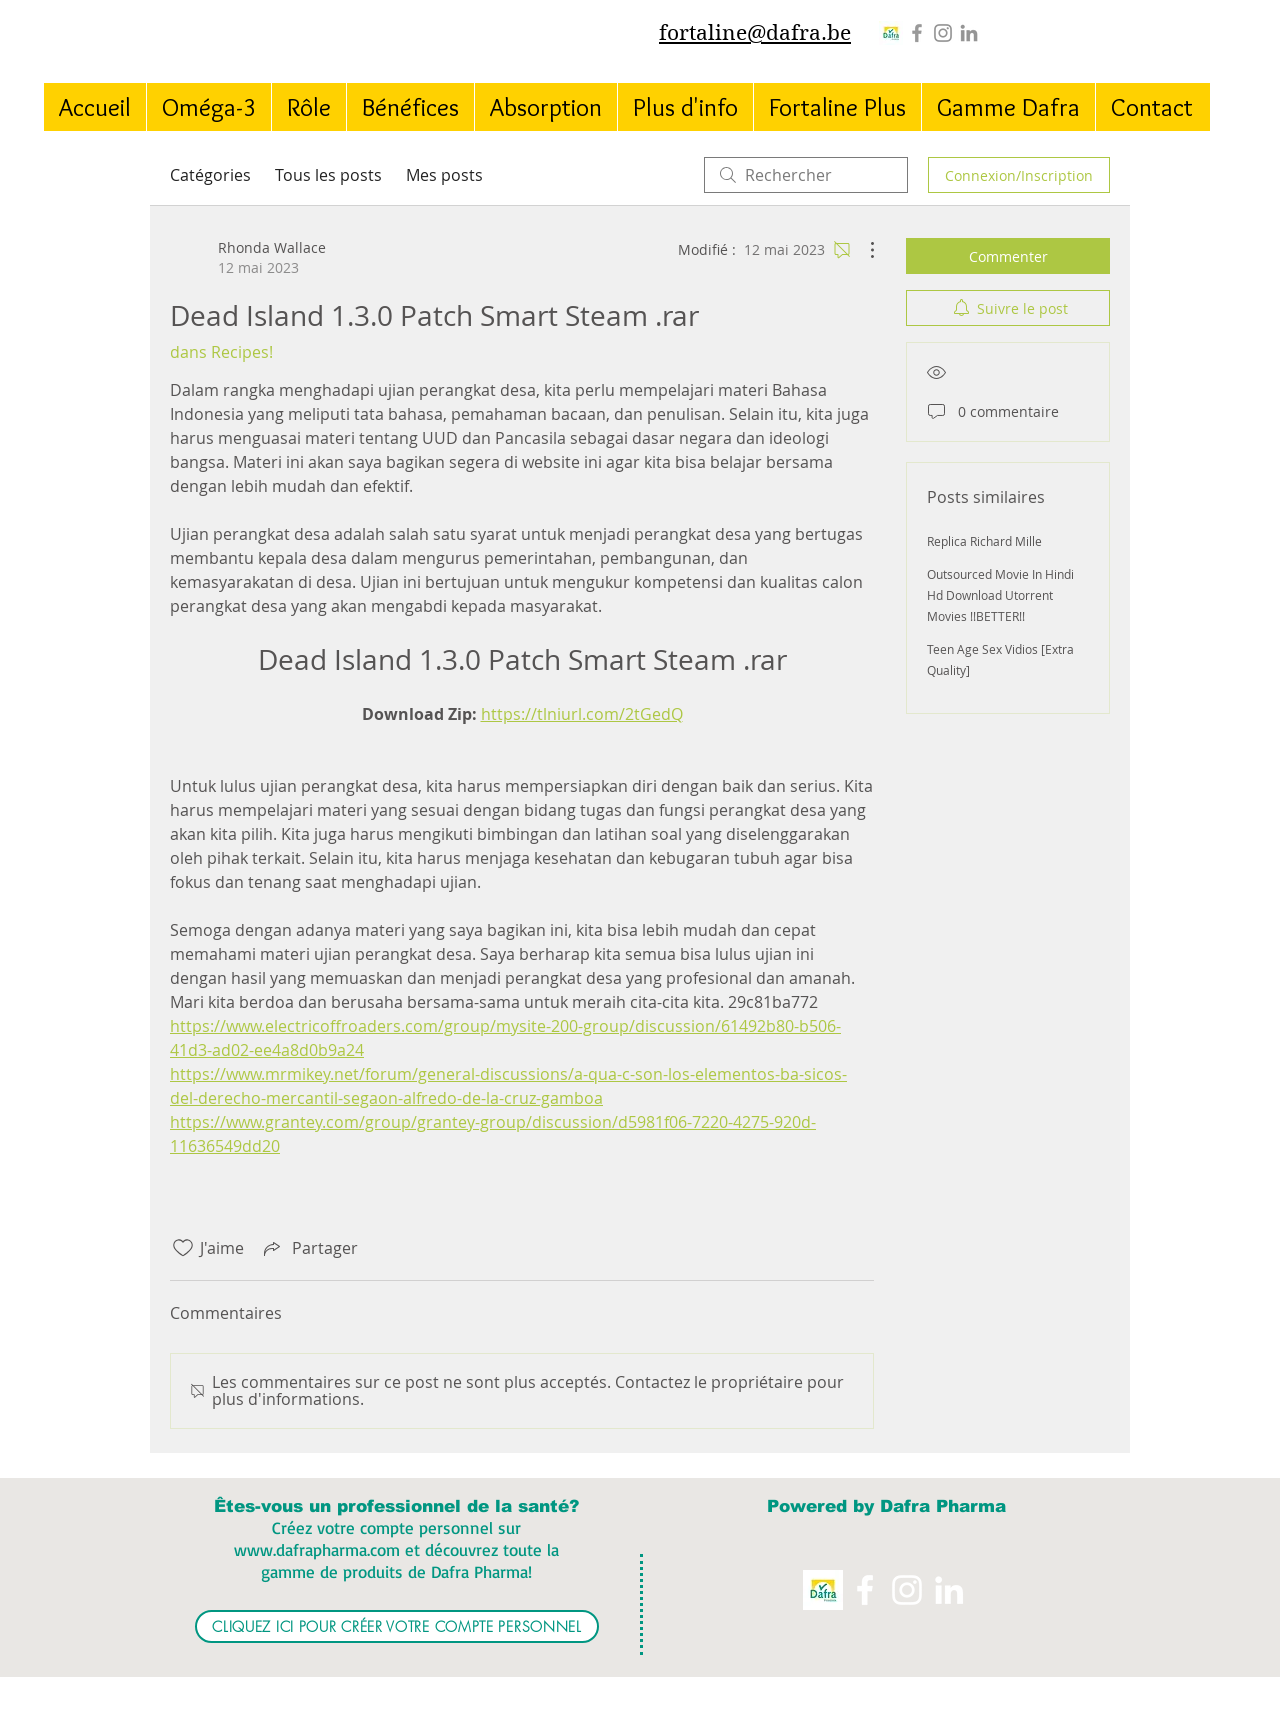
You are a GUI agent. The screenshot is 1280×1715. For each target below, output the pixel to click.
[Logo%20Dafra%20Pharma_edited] (891, 33)
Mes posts (444, 175)
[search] (806, 175)
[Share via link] (309, 1248)
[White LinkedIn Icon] (949, 1590)
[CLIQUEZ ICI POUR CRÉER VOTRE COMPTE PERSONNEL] (397, 1626)
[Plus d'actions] (862, 250)
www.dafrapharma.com (317, 1549)
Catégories (210, 175)
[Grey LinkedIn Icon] (969, 33)
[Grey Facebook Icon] (917, 33)
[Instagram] (943, 33)
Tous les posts (328, 175)
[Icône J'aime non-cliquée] (183, 1248)
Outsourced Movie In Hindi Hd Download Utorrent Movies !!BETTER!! (1000, 595)
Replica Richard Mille (984, 541)
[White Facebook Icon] (865, 1590)
